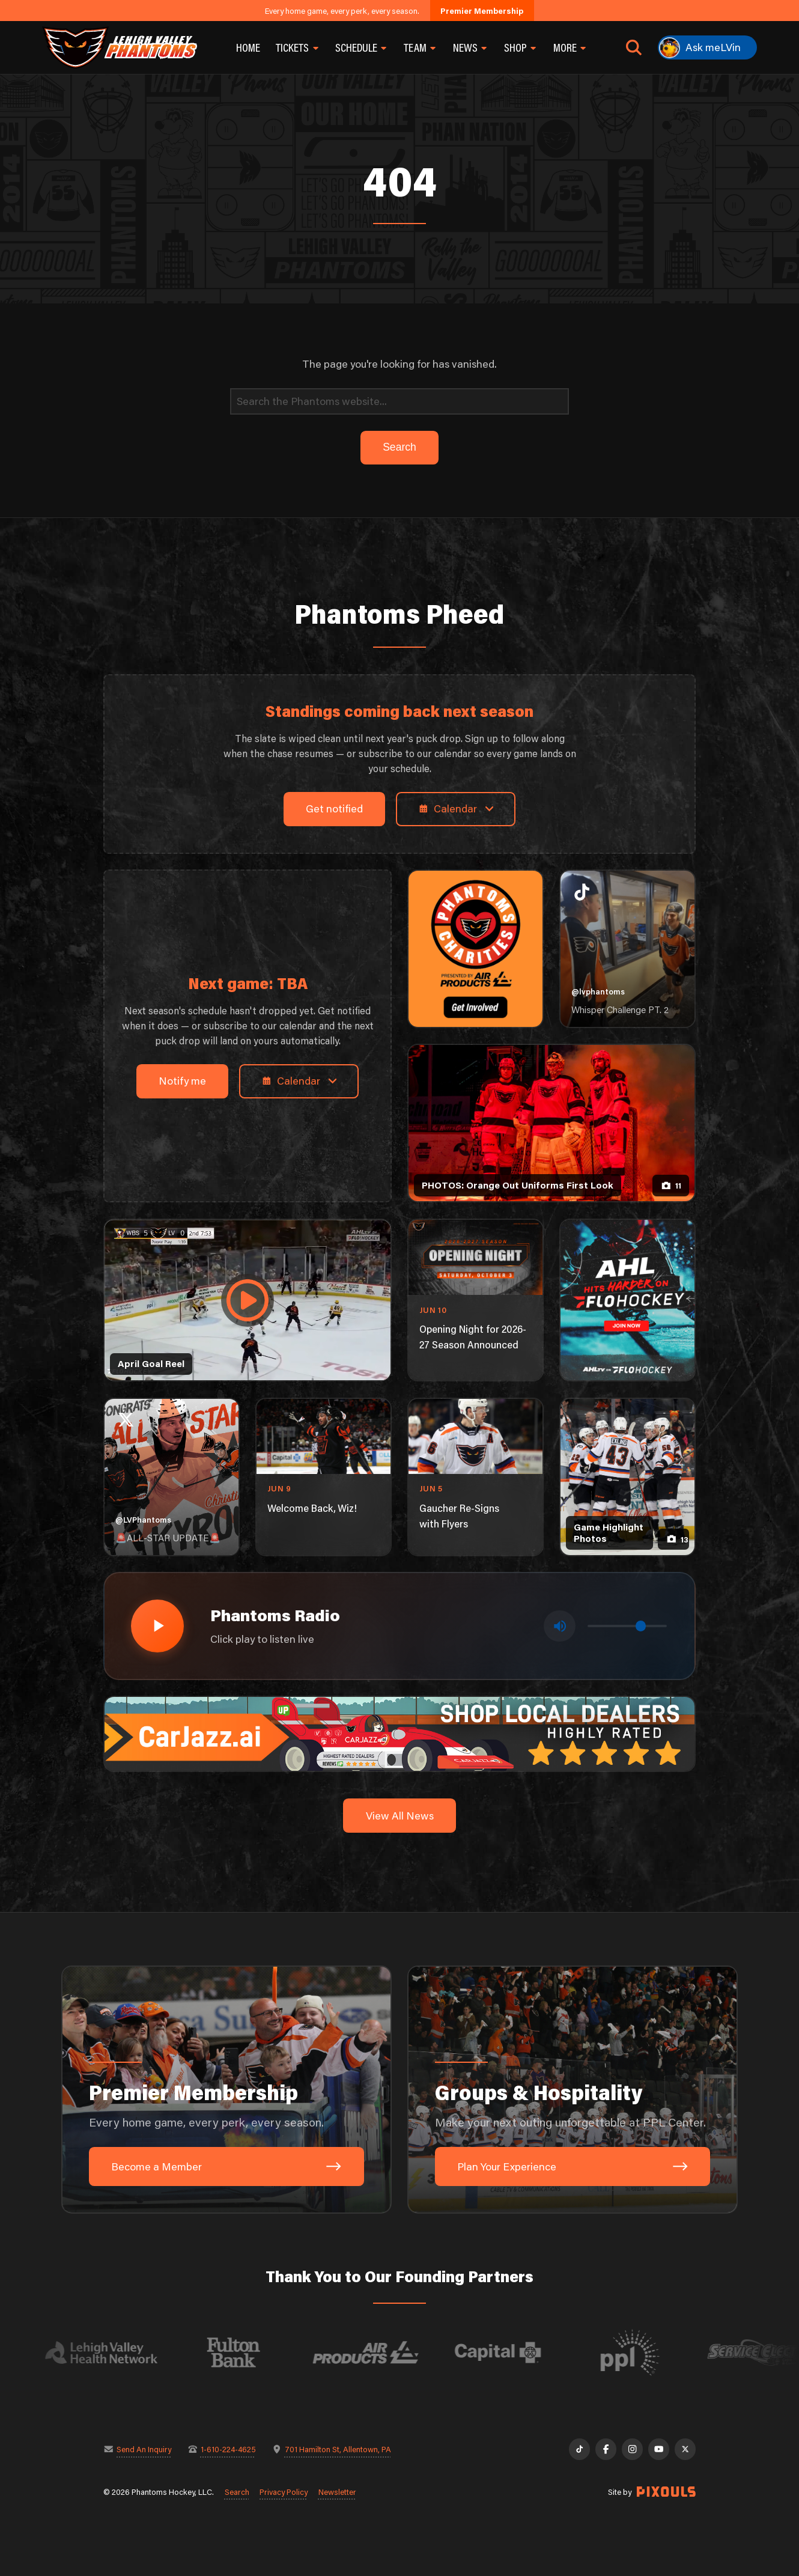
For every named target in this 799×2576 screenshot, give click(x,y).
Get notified (334, 808)
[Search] (399, 401)
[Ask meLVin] (707, 47)
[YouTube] (658, 2448)
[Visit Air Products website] (379, 2352)
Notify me (182, 1081)
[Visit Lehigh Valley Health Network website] (115, 2352)
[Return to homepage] (119, 47)
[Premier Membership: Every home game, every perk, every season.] (226, 2089)
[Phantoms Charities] (475, 949)
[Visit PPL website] (643, 2352)
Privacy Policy (284, 2491)
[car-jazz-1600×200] (399, 1733)
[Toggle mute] (560, 1626)
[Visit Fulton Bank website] (247, 2352)
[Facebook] (605, 2448)
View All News (400, 1815)
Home (248, 47)
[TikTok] (579, 2448)
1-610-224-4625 (228, 2449)
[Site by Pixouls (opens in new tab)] (666, 2491)
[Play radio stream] (157, 1626)
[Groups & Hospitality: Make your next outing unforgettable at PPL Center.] (572, 2089)
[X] (685, 2448)
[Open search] (634, 47)
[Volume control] (627, 1626)
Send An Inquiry (144, 2449)
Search (237, 2491)
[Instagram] (632, 2448)
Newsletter (337, 2491)
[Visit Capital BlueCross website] (511, 2352)
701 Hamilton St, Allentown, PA (338, 2449)
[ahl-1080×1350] (627, 1300)
